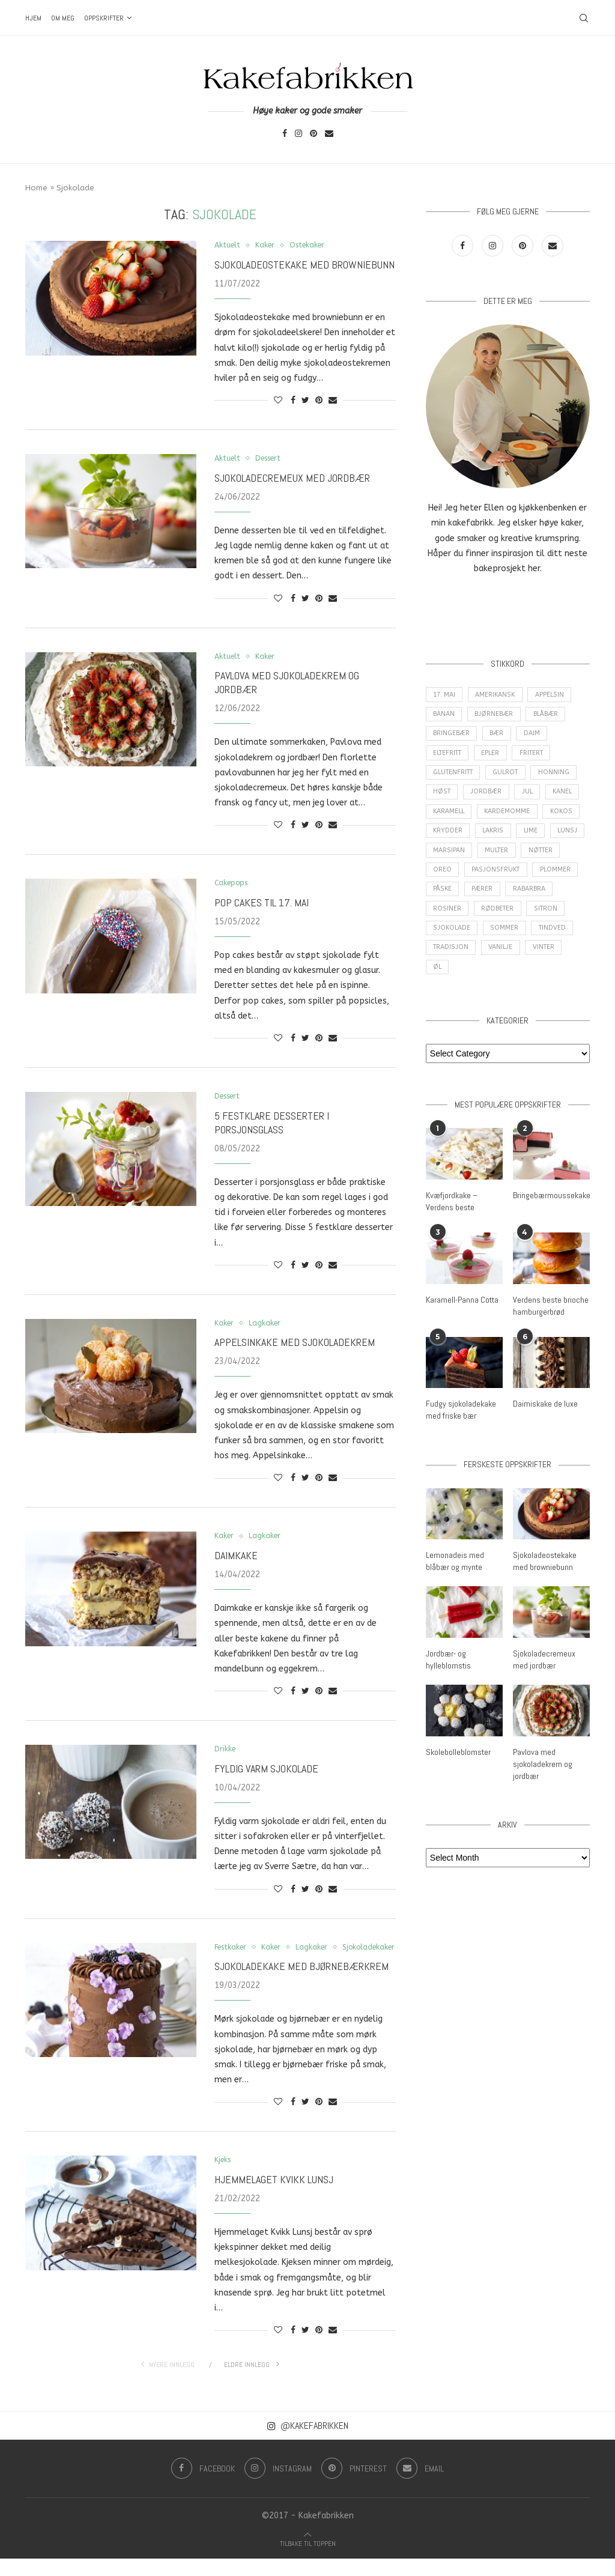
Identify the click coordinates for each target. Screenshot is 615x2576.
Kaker (267, 245)
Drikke (225, 1752)
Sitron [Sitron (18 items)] (445, 942)
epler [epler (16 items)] (494, 757)
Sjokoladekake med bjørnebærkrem (301, 1983)
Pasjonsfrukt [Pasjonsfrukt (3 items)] (541, 880)
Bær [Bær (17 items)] (498, 737)
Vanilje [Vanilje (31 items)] (548, 962)
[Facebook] (284, 134)
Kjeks (223, 2176)
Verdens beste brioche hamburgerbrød (550, 1320)
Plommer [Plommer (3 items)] (449, 901)
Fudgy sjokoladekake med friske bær (461, 1424)
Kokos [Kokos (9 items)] (564, 818)
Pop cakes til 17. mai (261, 904)
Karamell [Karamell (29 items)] (450, 818)
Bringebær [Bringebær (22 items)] (452, 737)
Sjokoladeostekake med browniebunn (304, 265)
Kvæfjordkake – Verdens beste (451, 1216)
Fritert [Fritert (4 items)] (537, 757)
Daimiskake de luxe (545, 1418)
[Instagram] (298, 134)
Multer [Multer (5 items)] (539, 860)
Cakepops (233, 884)
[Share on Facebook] (293, 401)
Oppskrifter (104, 18)
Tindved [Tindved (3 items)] (447, 962)
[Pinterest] (313, 134)
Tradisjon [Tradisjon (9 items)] (498, 962)
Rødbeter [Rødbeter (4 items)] (551, 921)
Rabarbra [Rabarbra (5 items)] (450, 921)
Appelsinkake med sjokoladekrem (294, 1345)
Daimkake (236, 1559)
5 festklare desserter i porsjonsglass (271, 1125)
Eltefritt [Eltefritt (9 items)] (449, 757)
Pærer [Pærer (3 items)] (535, 901)
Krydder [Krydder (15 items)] (448, 839)
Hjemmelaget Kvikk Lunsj (273, 2197)
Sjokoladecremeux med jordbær (292, 479)
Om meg (62, 18)
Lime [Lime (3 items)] (533, 839)
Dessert (272, 459)
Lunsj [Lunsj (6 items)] (443, 860)
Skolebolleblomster (458, 1764)
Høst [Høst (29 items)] (442, 798)
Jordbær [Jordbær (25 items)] (486, 798)
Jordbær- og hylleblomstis (448, 1672)
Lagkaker (266, 1325)
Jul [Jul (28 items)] (528, 798)
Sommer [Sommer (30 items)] (548, 942)
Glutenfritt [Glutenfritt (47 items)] (455, 777)
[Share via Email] (333, 401)
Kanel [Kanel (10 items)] (565, 798)
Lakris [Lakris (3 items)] (494, 839)
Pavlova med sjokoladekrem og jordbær (542, 1776)
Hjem (33, 18)
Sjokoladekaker (243, 1963)
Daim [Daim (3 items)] (534, 737)
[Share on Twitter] (305, 401)
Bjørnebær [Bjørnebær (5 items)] (495, 716)
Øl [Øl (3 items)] (481, 983)
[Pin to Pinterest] (319, 401)
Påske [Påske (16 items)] (494, 901)
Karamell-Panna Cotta (462, 1314)
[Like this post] (278, 401)
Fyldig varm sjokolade (266, 1773)
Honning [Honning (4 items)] (559, 777)
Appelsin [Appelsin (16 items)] (553, 695)
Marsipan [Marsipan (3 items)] (490, 860)
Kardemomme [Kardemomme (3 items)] (510, 818)
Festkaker (232, 1951)
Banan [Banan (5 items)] (444, 716)
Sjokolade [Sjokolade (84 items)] (495, 942)
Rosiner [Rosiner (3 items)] (500, 921)
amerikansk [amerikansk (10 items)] (498, 695)
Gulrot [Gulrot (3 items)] (510, 777)
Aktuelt (228, 245)
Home (36, 187)
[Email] (329, 134)
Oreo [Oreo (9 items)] (488, 880)
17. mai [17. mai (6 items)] (445, 695)
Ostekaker (311, 245)
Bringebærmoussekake (551, 1210)
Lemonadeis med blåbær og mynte (455, 1575)
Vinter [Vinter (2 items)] (445, 983)
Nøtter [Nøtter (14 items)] (446, 880)
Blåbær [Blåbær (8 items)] (547, 716)
